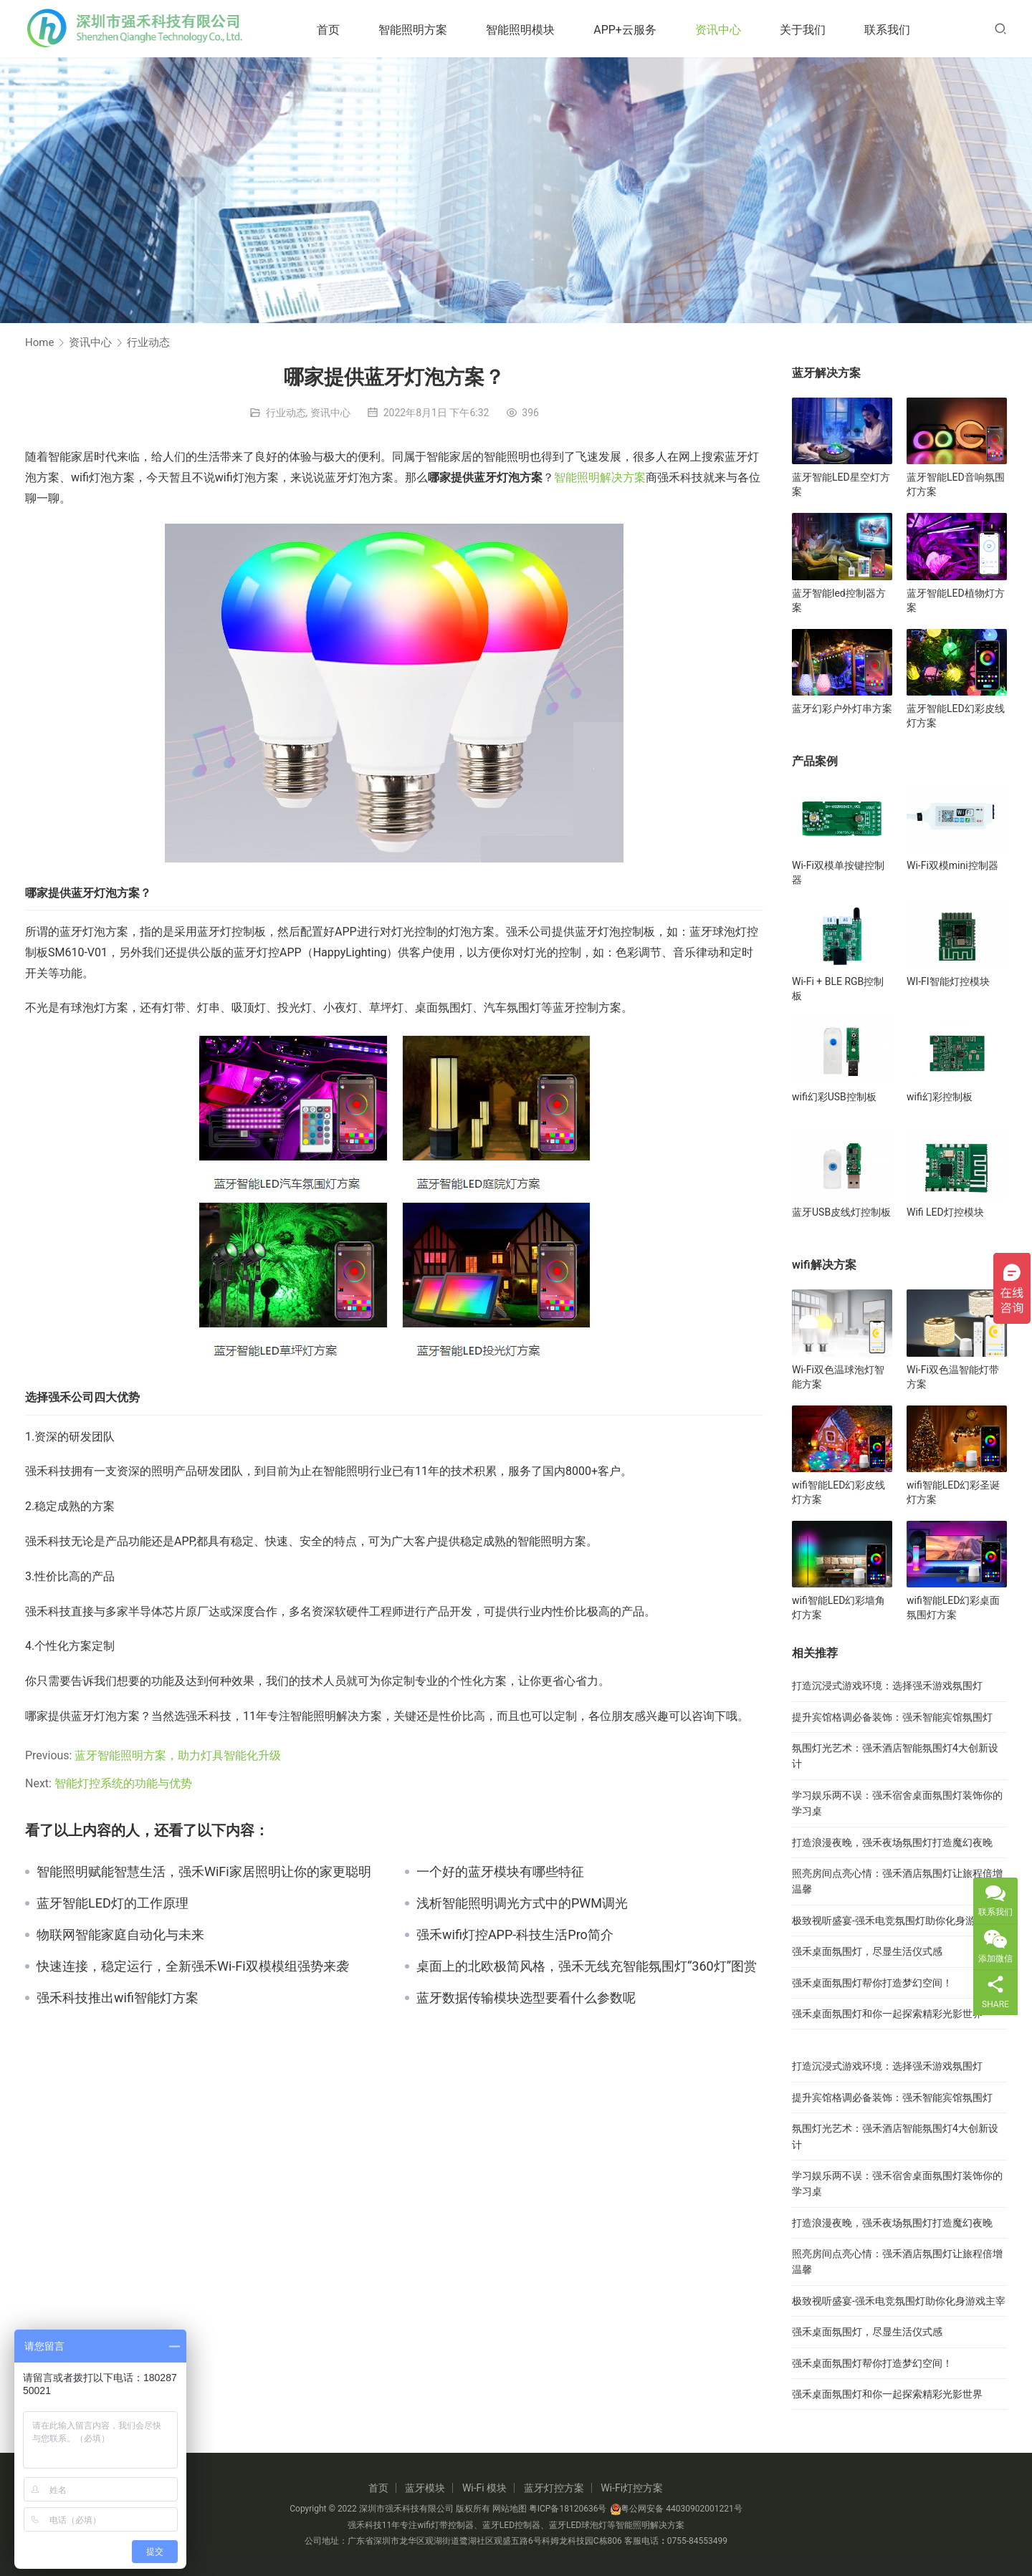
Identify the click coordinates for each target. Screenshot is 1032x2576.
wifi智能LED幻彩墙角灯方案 (838, 1607)
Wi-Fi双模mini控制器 (952, 865)
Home (39, 342)
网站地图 (509, 2509)
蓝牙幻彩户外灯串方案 (842, 708)
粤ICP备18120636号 (568, 2509)
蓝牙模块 (425, 2488)
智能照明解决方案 (600, 477)
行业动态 (286, 412)
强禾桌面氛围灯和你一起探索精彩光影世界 (887, 2013)
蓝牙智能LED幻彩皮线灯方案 (956, 716)
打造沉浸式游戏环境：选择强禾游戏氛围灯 (887, 1685)
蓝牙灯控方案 (554, 2488)
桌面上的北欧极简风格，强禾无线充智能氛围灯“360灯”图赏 (586, 1966)
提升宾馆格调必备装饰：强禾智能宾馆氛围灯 (892, 1717)
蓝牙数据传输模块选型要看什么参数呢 (526, 1998)
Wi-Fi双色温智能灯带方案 (953, 1377)
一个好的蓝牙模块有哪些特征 (500, 1872)
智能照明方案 (417, 30)
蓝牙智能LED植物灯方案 (956, 600)
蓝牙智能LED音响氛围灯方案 (956, 484)
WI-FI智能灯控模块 (948, 981)
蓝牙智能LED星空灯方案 (841, 484)
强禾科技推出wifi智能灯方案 (118, 1998)
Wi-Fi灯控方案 (632, 2488)
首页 (332, 30)
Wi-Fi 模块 (484, 2488)
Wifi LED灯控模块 (945, 1212)
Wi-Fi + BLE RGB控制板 (838, 988)
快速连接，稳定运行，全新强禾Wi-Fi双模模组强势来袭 (193, 1966)
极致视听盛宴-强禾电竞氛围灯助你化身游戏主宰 (898, 1920)
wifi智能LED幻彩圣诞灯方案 (953, 1492)
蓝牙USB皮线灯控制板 (841, 1212)
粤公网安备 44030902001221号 (676, 2509)
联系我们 (891, 30)
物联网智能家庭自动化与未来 (120, 1935)
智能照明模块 (524, 30)
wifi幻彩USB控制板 (834, 1096)
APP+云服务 (629, 30)
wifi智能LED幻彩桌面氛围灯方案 (953, 1607)
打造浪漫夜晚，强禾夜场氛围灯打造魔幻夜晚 (892, 1842)
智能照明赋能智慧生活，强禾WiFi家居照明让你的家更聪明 (204, 1872)
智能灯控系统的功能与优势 (123, 1783)
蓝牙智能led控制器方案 (839, 600)
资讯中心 (722, 30)
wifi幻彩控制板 (940, 1096)
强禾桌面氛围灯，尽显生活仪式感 (867, 1951)
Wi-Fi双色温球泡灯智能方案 (838, 1377)
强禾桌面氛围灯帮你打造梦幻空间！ (872, 1983)
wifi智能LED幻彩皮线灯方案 (838, 1492)
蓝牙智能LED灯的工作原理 (112, 1903)
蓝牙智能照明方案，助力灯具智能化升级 (178, 1755)
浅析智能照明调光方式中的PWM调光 (522, 1903)
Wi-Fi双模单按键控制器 (838, 872)
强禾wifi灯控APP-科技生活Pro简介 (514, 1935)
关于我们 (807, 30)
